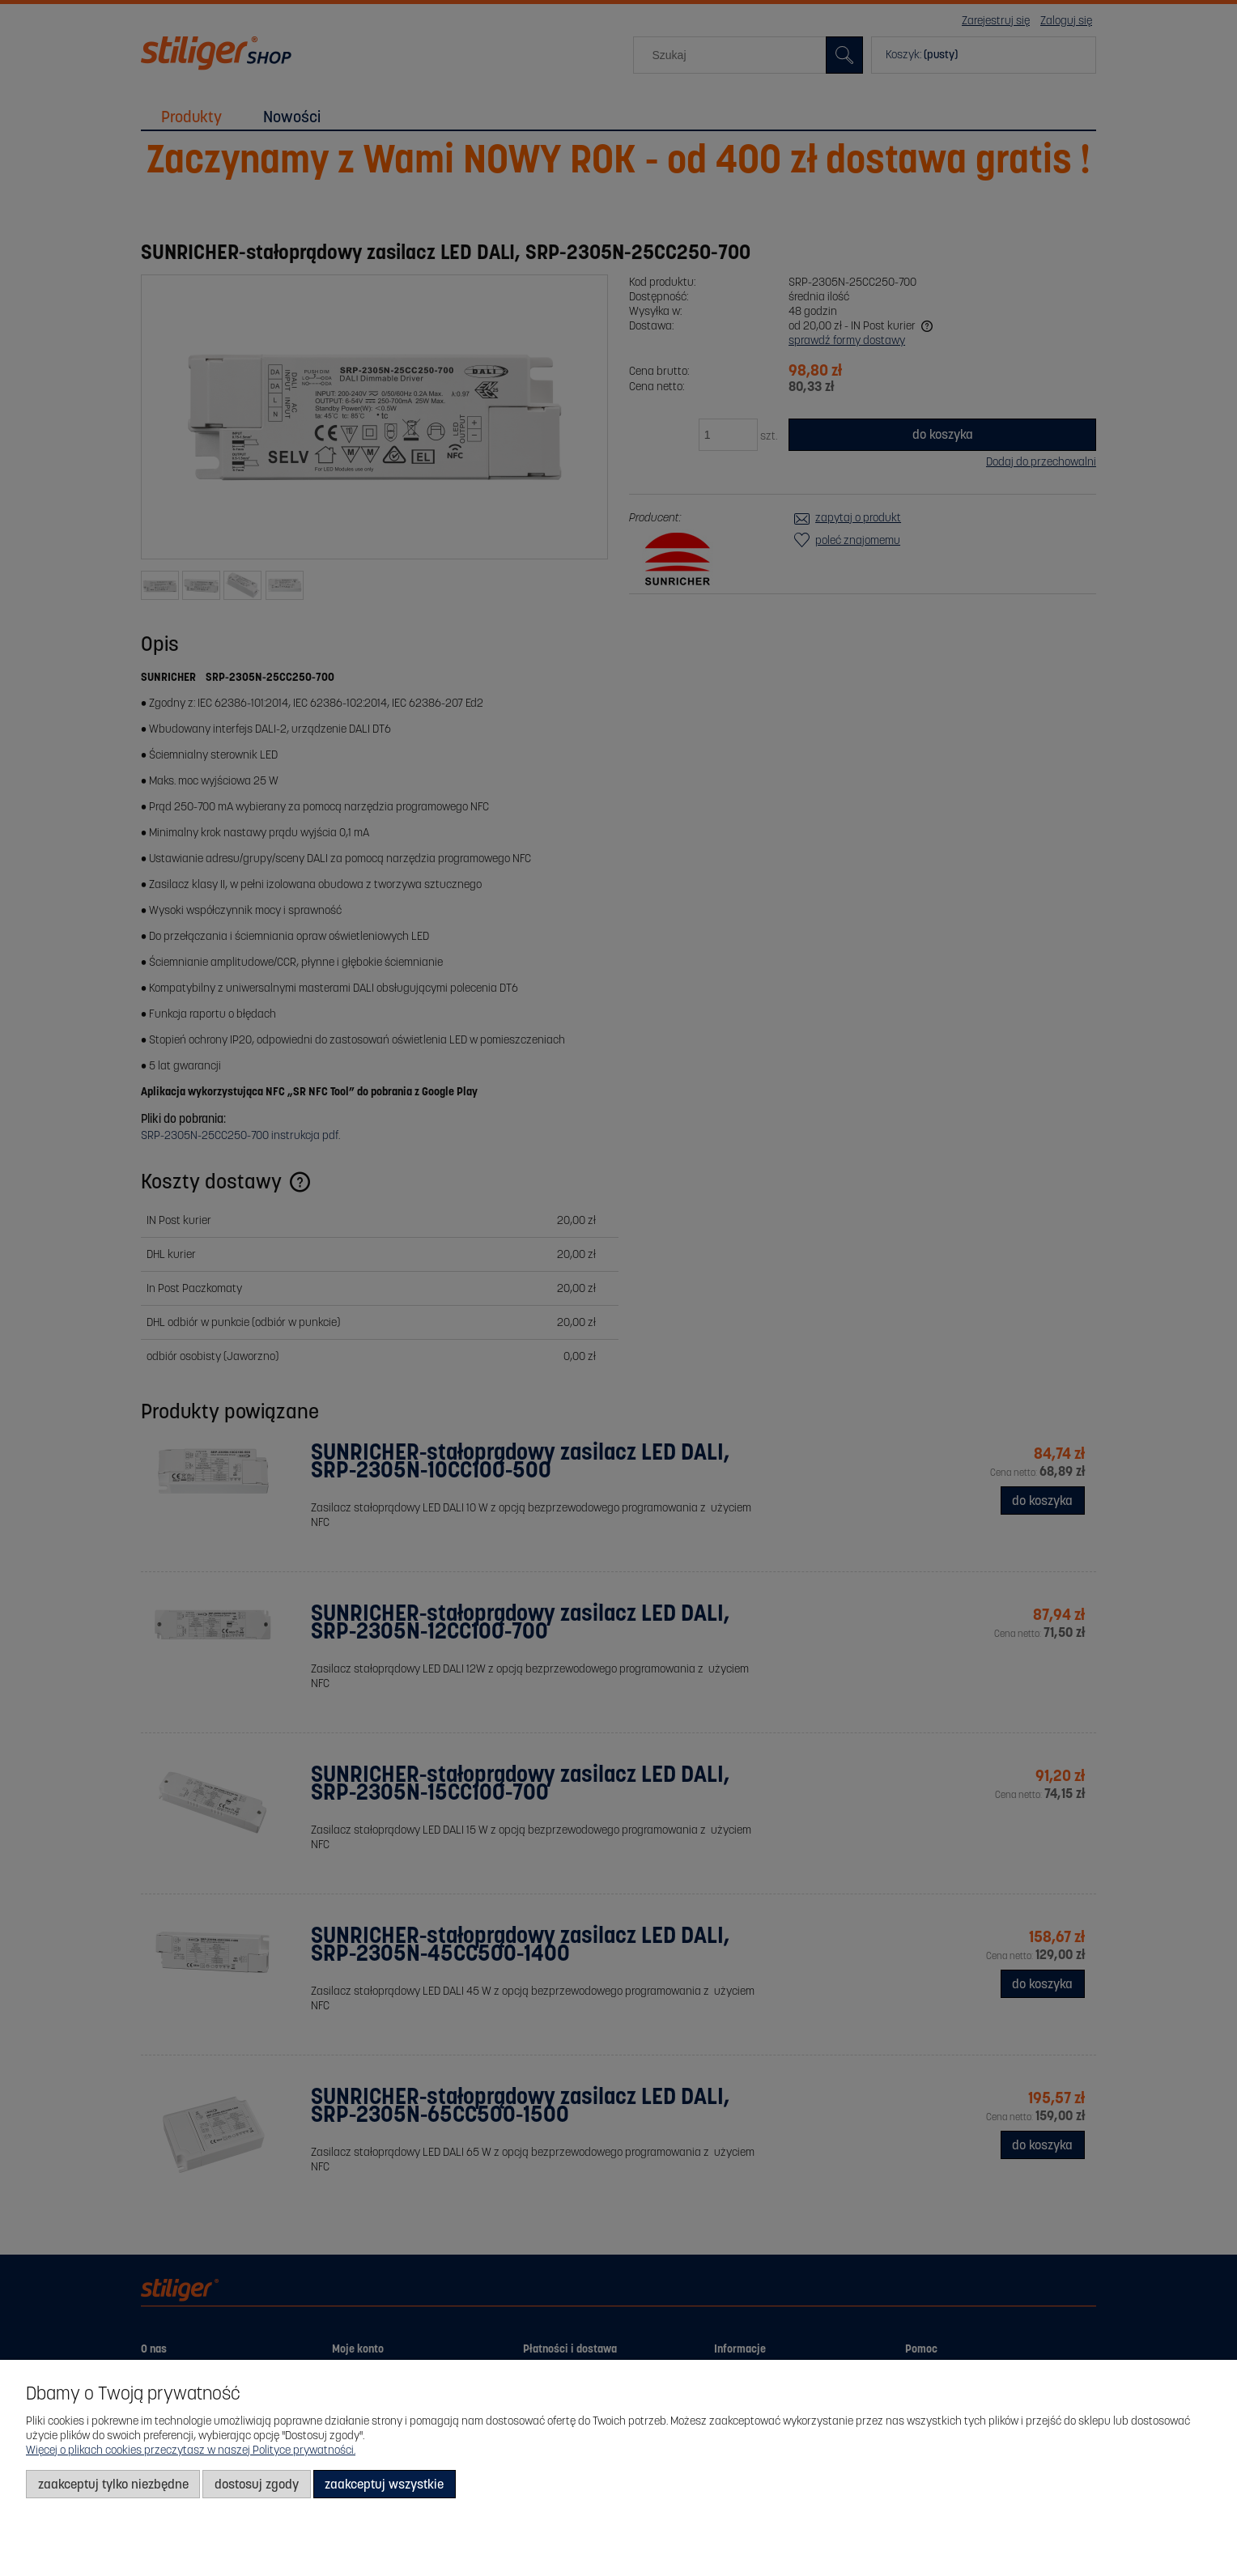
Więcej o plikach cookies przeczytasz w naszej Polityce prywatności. (190, 2449)
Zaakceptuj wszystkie (384, 2484)
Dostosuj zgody (257, 2484)
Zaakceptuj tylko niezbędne (113, 2484)
